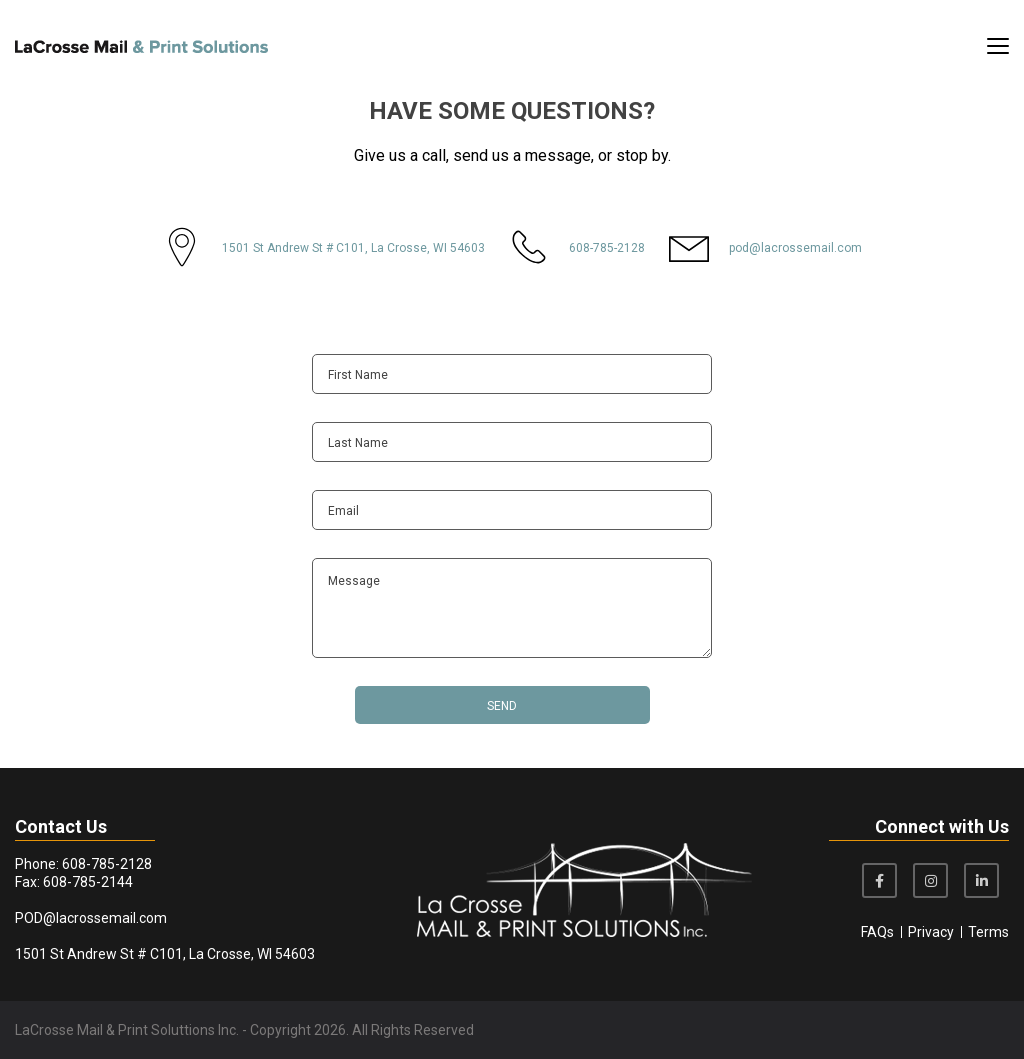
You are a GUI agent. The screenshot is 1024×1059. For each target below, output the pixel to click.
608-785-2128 (607, 248)
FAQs (877, 932)
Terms (988, 932)
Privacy (931, 932)
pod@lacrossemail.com (795, 248)
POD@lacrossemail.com (91, 918)
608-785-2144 (88, 882)
